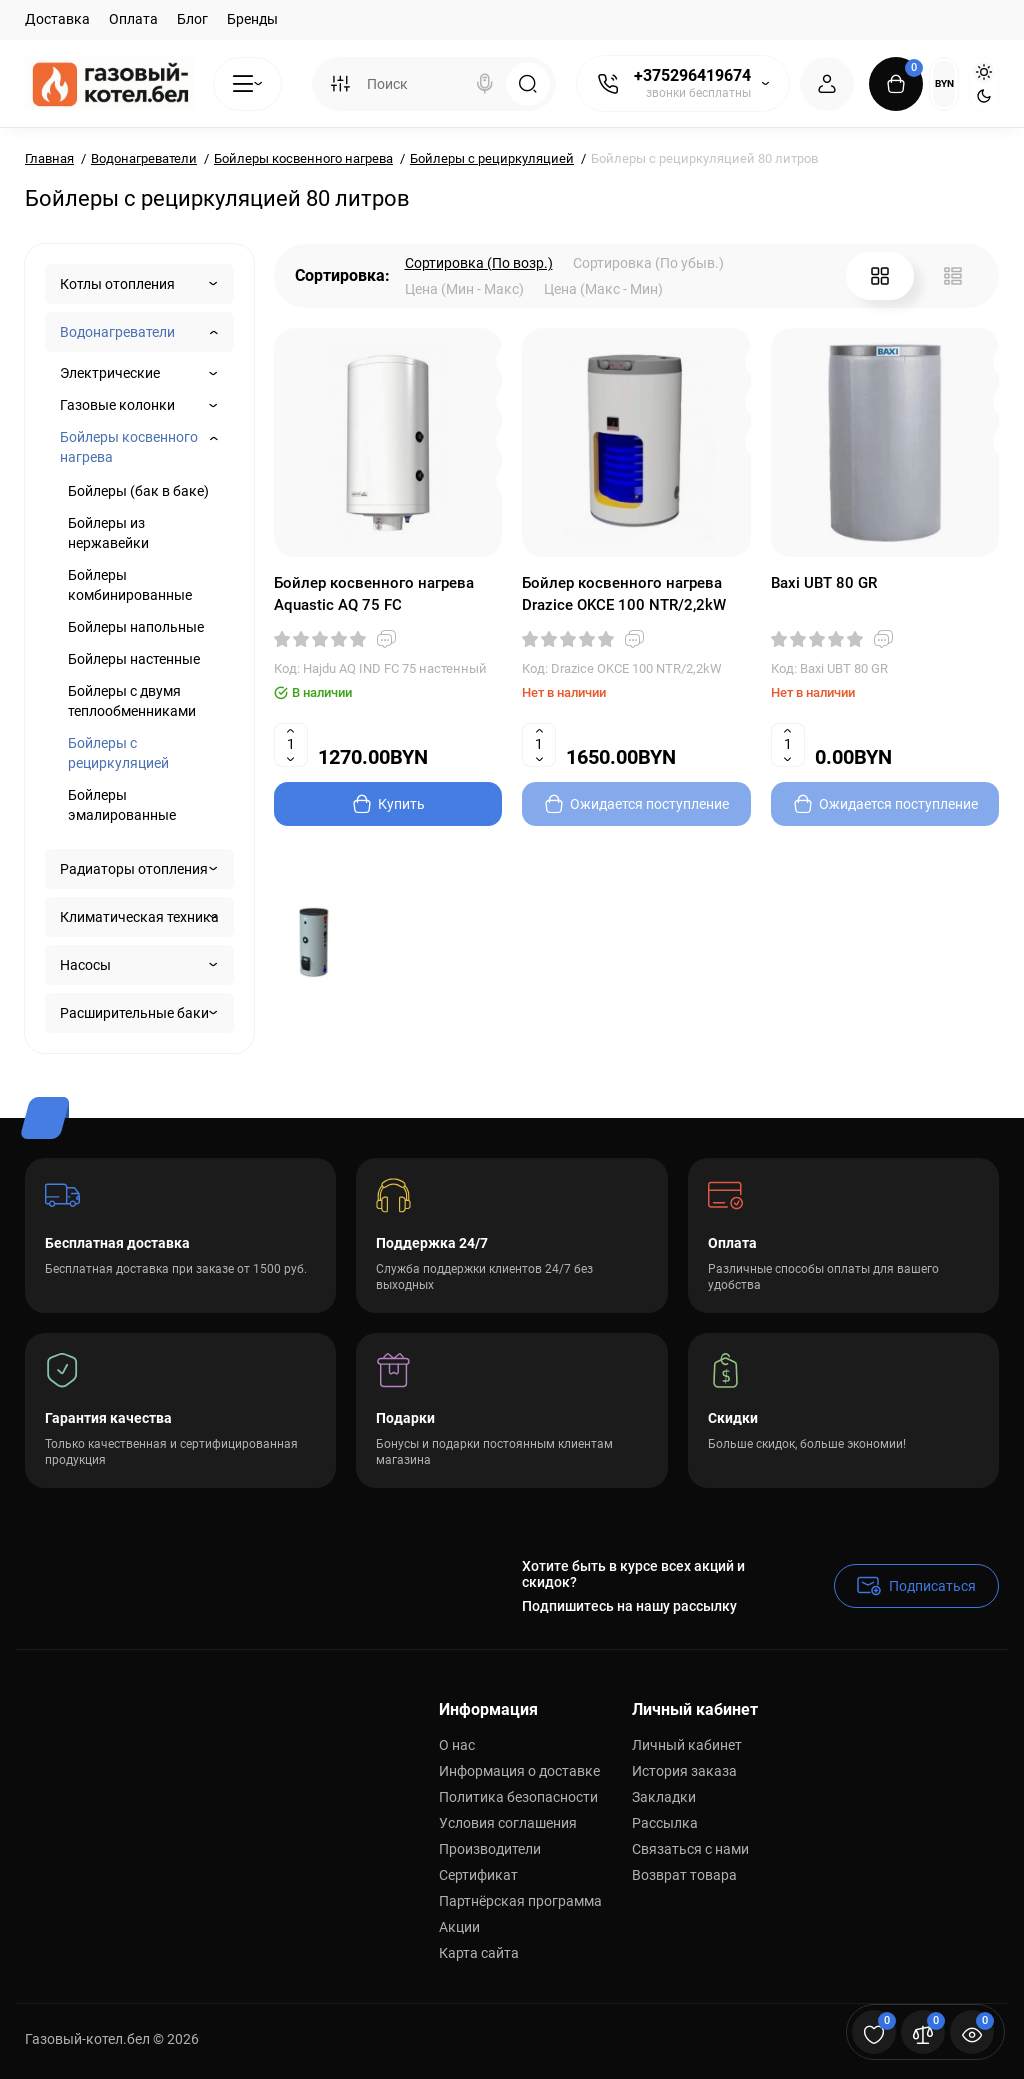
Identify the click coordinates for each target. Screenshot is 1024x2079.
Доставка (57, 19)
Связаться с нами (690, 1849)
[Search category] (340, 84)
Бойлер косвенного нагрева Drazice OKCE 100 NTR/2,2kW (624, 594)
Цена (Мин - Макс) (464, 289)
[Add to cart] (388, 804)
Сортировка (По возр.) (479, 263)
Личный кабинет (687, 1745)
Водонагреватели (117, 332)
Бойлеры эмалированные (122, 805)
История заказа (684, 1771)
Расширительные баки (134, 1013)
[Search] (485, 84)
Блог (192, 19)
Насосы (85, 965)
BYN (944, 83)
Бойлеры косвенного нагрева (129, 447)
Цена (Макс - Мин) (603, 289)
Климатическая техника (139, 917)
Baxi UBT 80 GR (824, 583)
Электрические (110, 373)
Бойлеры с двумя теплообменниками (132, 701)
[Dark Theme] (984, 96)
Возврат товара (684, 1875)
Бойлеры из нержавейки (108, 533)
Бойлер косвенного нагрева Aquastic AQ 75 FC (374, 594)
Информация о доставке (519, 1771)
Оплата (133, 19)
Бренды (252, 19)
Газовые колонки (117, 405)
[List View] (953, 276)
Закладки (664, 1797)
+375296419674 (692, 75)
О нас (457, 1745)
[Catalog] (247, 84)
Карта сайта (479, 1953)
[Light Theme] (984, 72)
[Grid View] (880, 276)
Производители (490, 1849)
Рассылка (665, 1823)
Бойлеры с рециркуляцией (118, 753)
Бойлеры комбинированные (130, 585)
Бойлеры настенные (134, 659)
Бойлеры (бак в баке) (138, 491)
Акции (459, 1927)
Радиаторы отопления (134, 869)
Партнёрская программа (520, 1901)
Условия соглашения (508, 1823)
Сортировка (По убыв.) (648, 263)
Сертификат (478, 1875)
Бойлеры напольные (136, 627)
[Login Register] (827, 84)
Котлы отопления (117, 284)
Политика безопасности (518, 1797)
